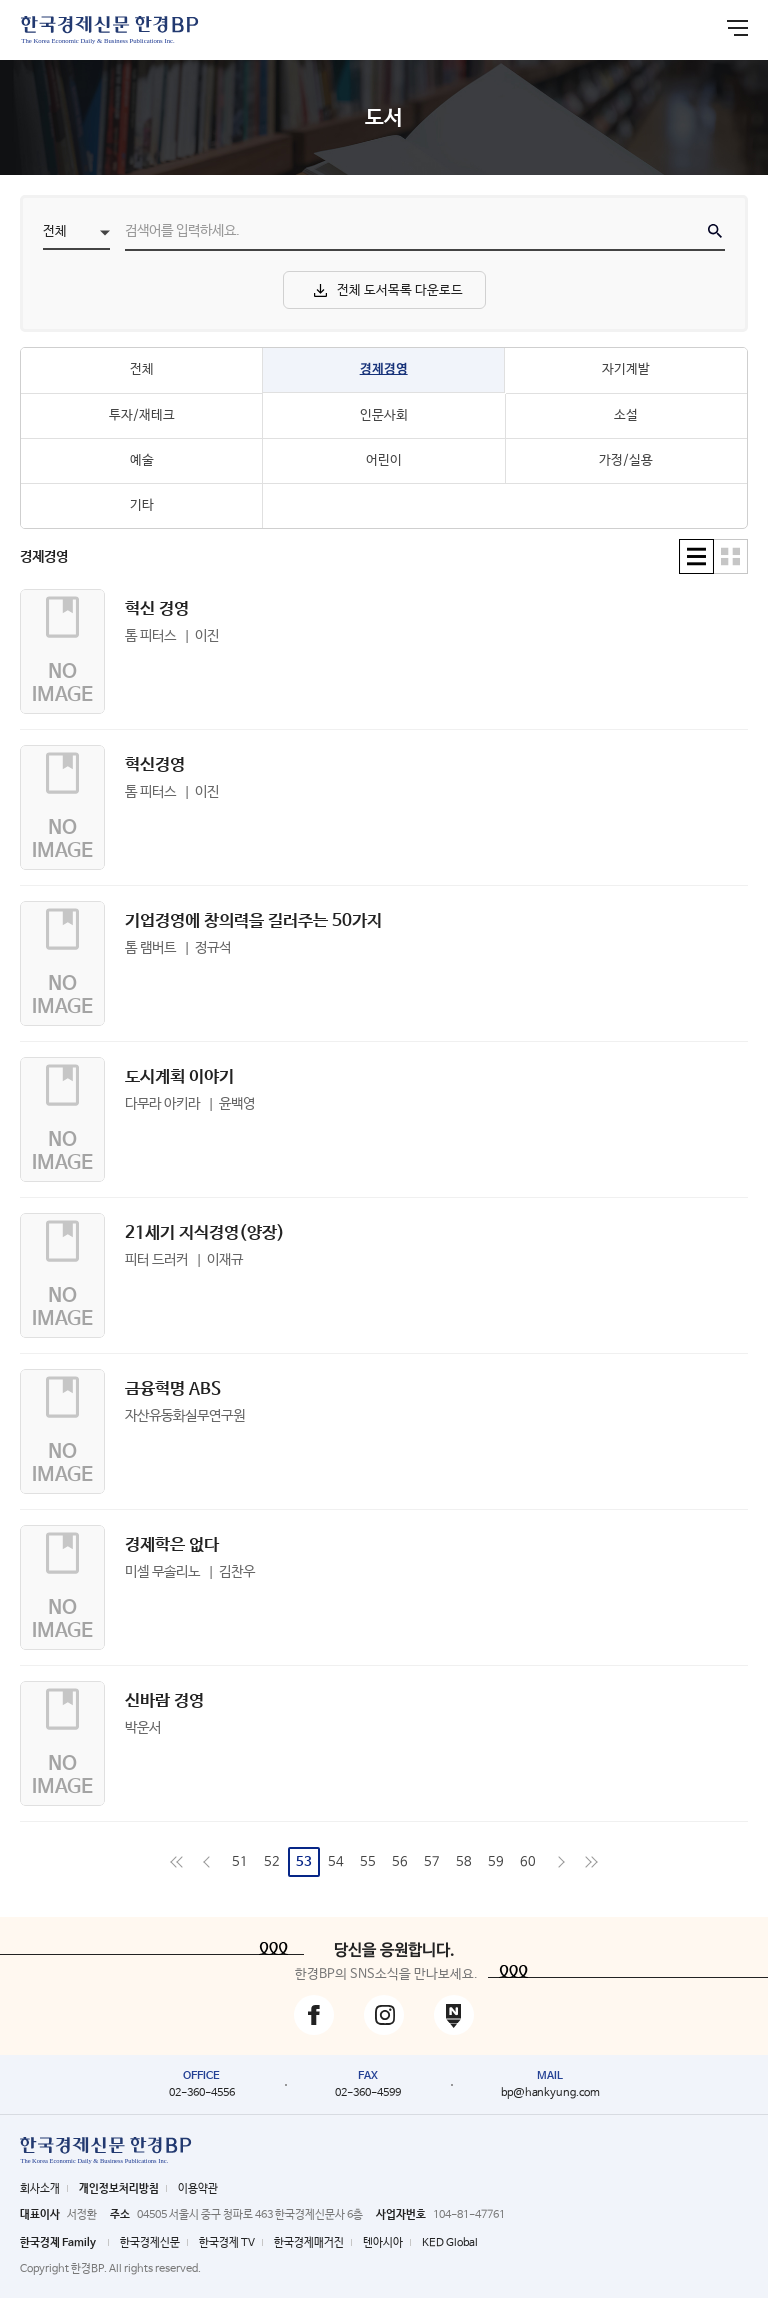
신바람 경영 (164, 1701)
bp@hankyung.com (550, 2093)
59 (496, 1862)
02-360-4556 (202, 2093)
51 (240, 1862)
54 (336, 1862)
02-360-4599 (368, 2093)
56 (400, 1862)
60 (528, 1862)
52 (272, 1862)
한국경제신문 (150, 2243)
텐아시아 (383, 2243)
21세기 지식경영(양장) (205, 1233)
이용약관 (198, 2189)
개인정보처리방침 (119, 2189)
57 (432, 1862)
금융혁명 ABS (173, 1389)
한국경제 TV (227, 2243)
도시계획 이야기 (179, 1077)
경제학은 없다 (172, 1545)
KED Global (450, 2243)
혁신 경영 (157, 609)
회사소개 (40, 2189)
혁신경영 (155, 765)
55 (368, 1862)
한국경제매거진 (309, 2243)
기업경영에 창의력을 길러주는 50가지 (253, 921)
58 (464, 1862)
